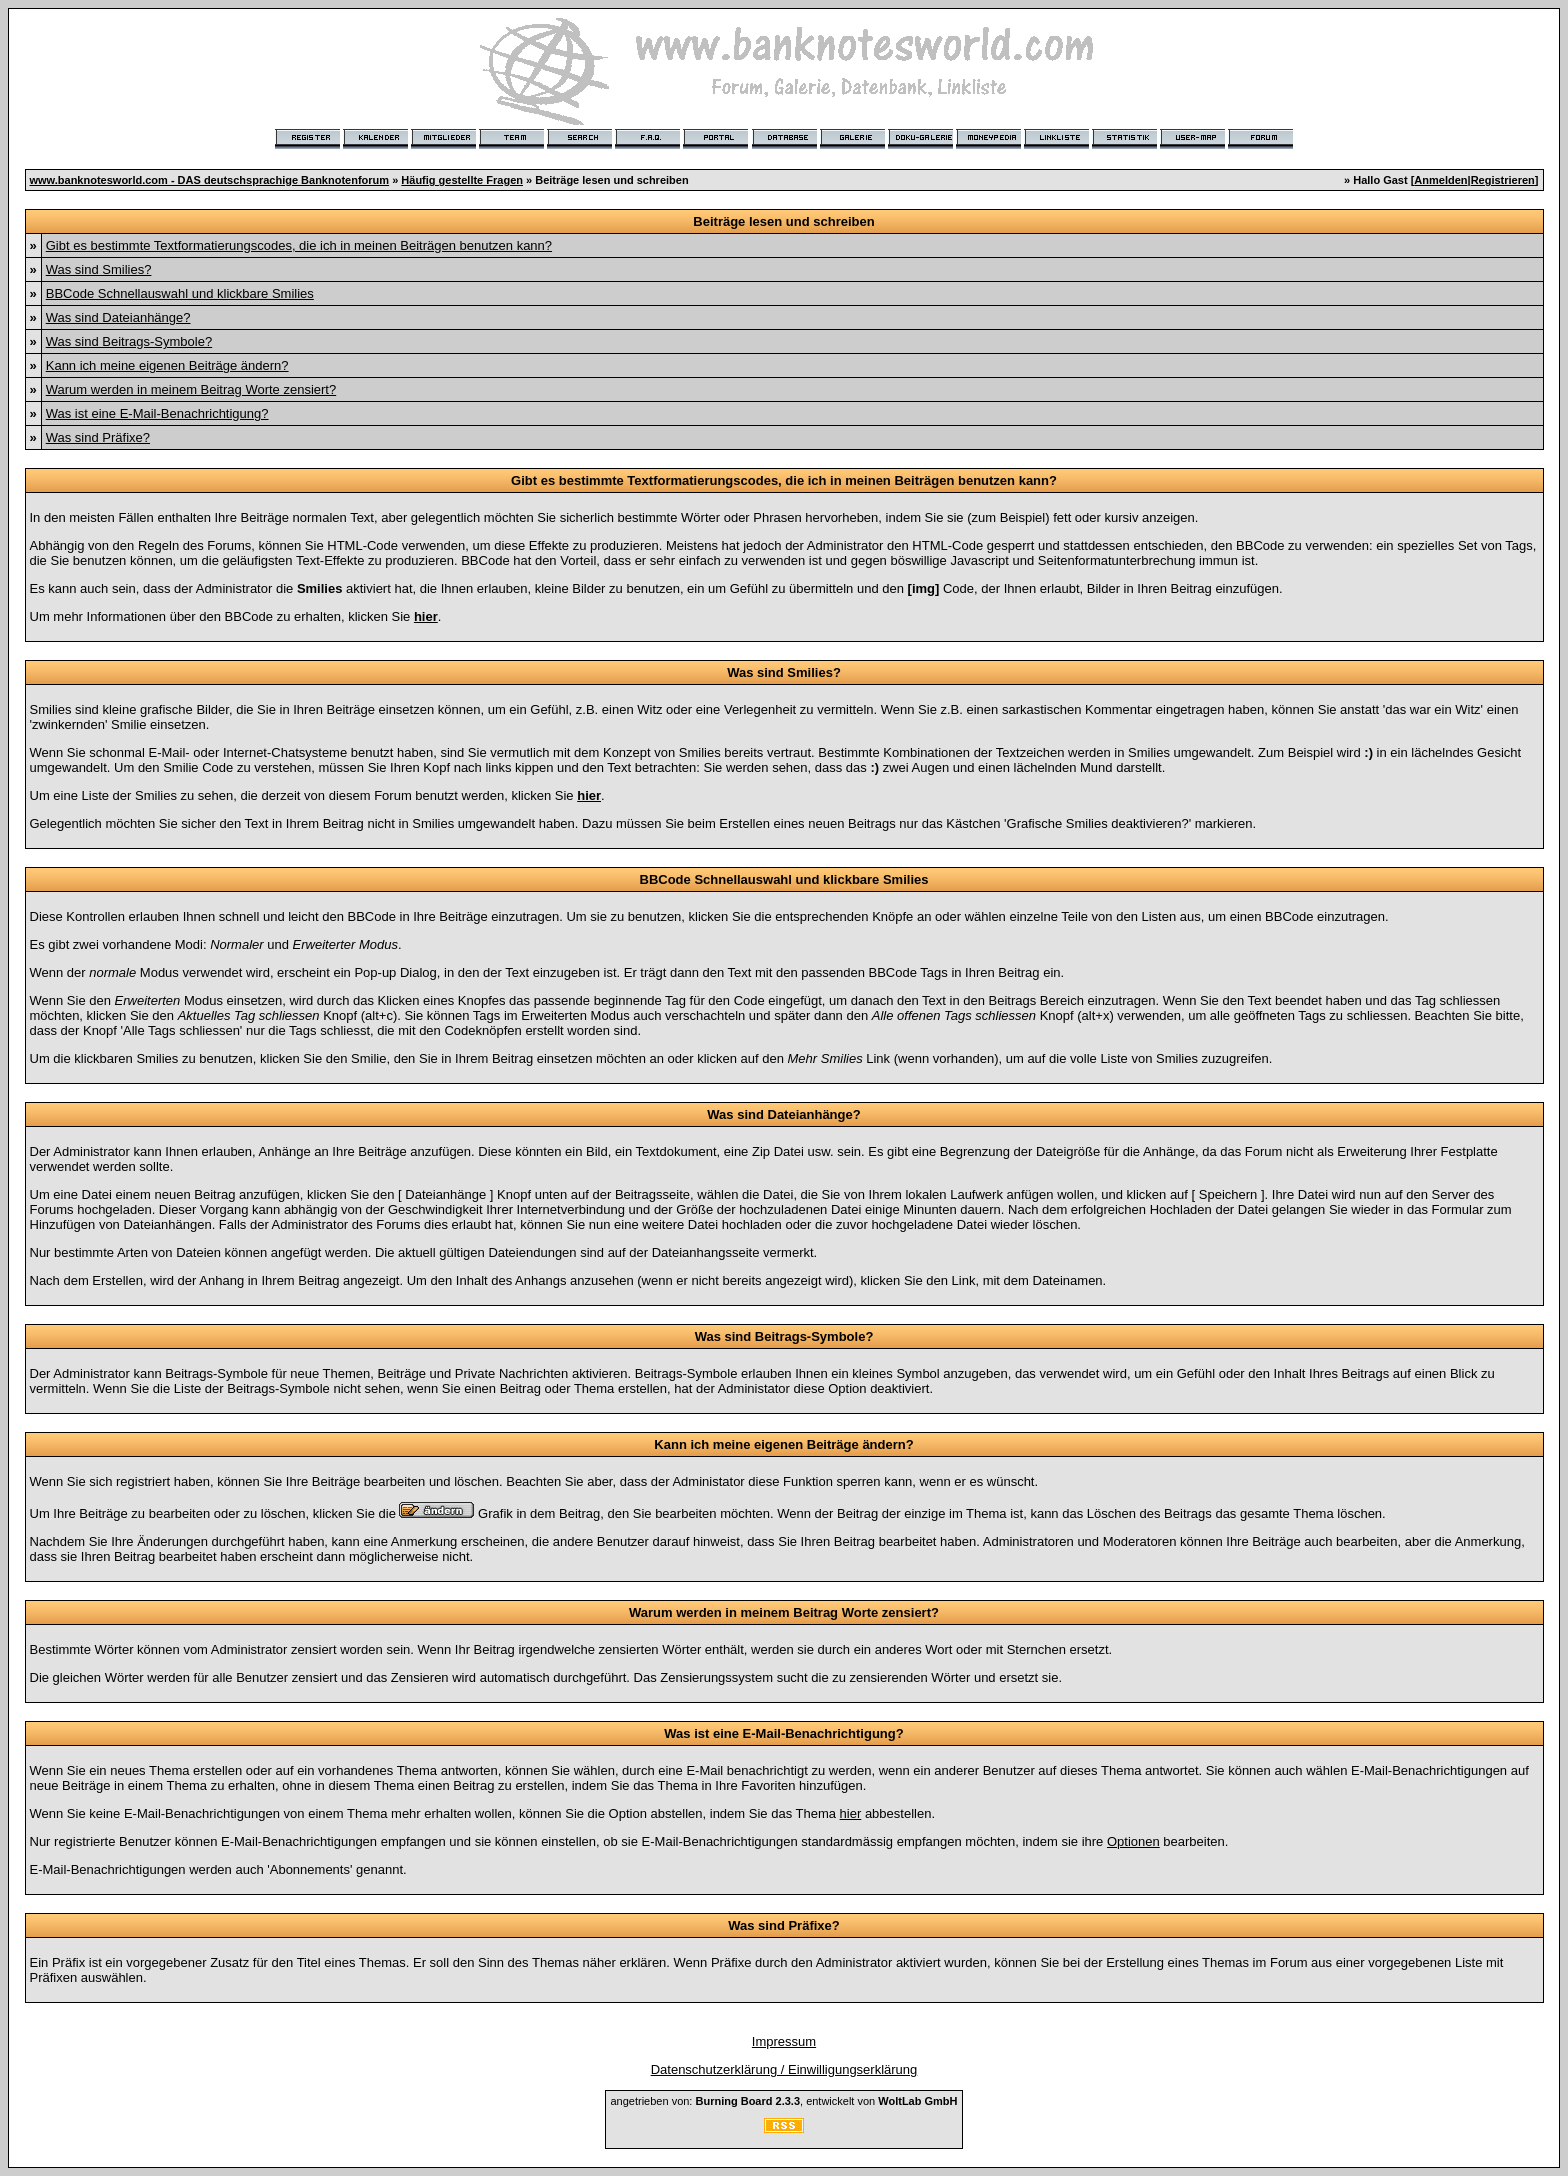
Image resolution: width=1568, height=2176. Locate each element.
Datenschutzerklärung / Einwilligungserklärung (784, 2069)
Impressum (784, 2041)
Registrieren (1503, 180)
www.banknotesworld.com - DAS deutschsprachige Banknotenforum (210, 180)
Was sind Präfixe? (98, 437)
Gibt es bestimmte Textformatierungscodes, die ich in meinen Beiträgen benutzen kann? (299, 245)
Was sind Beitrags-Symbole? (129, 341)
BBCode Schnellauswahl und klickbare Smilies (180, 293)
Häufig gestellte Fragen (462, 180)
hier (851, 1813)
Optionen (1133, 1841)
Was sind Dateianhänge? (118, 317)
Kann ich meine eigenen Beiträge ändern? (167, 365)
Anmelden (1440, 180)
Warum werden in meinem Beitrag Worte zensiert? (191, 389)
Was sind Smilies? (99, 269)
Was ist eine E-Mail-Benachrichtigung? (157, 413)
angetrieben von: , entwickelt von (783, 2101)
